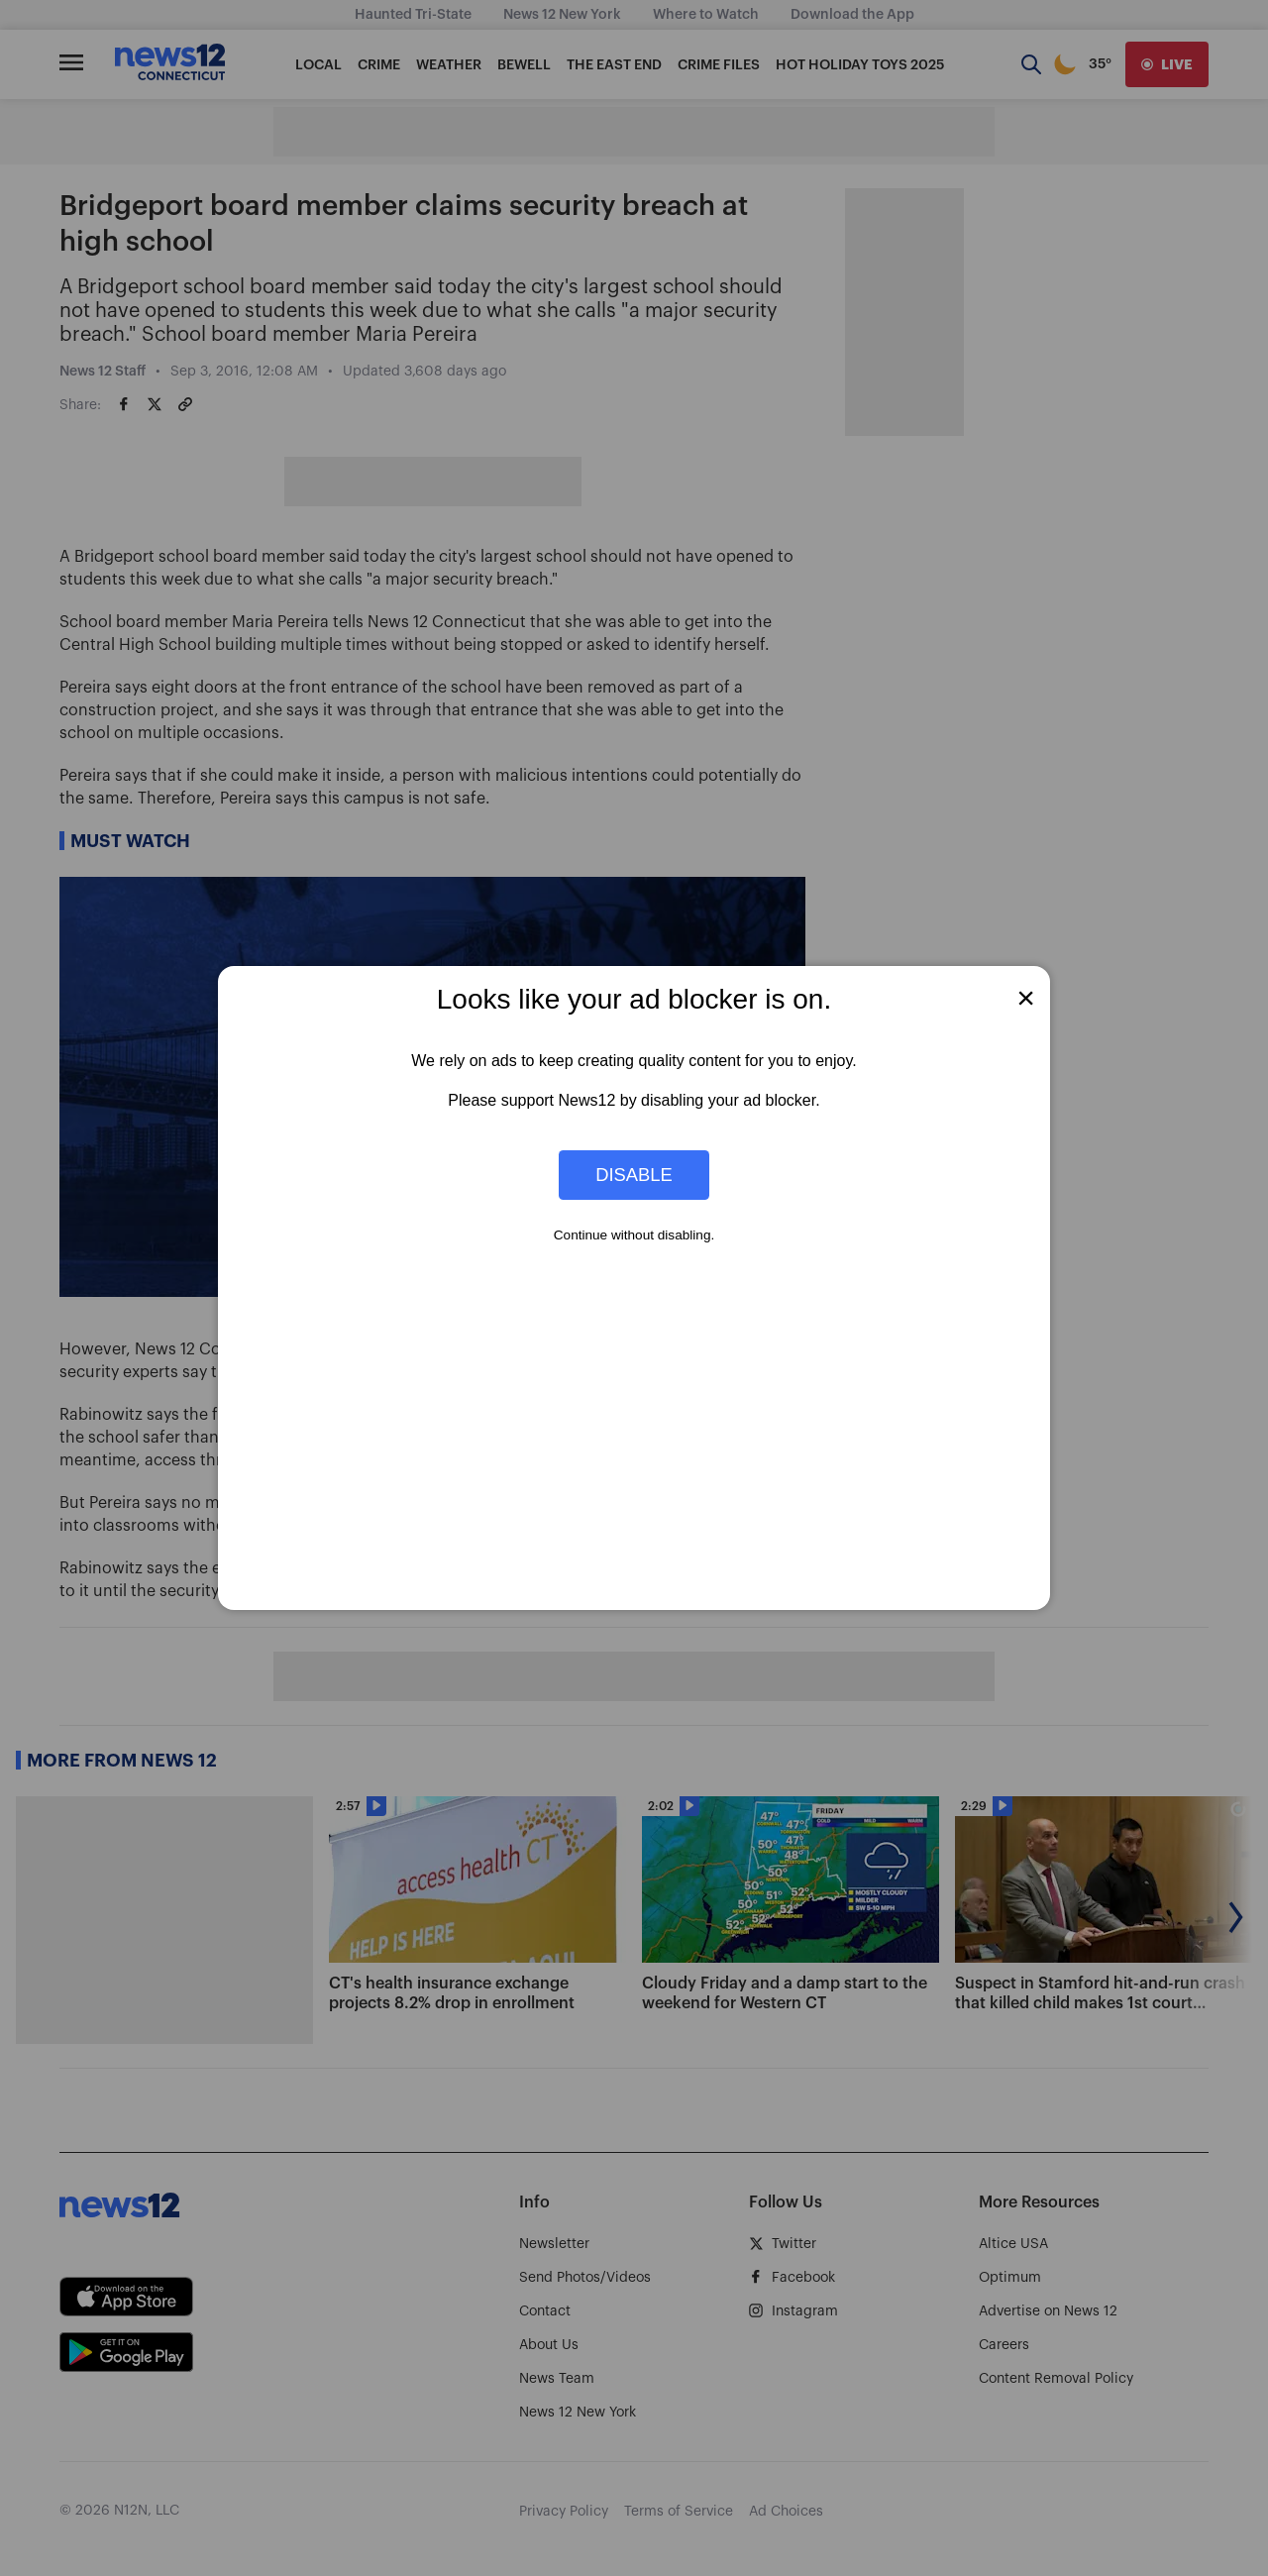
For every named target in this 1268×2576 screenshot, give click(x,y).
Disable (634, 1174)
